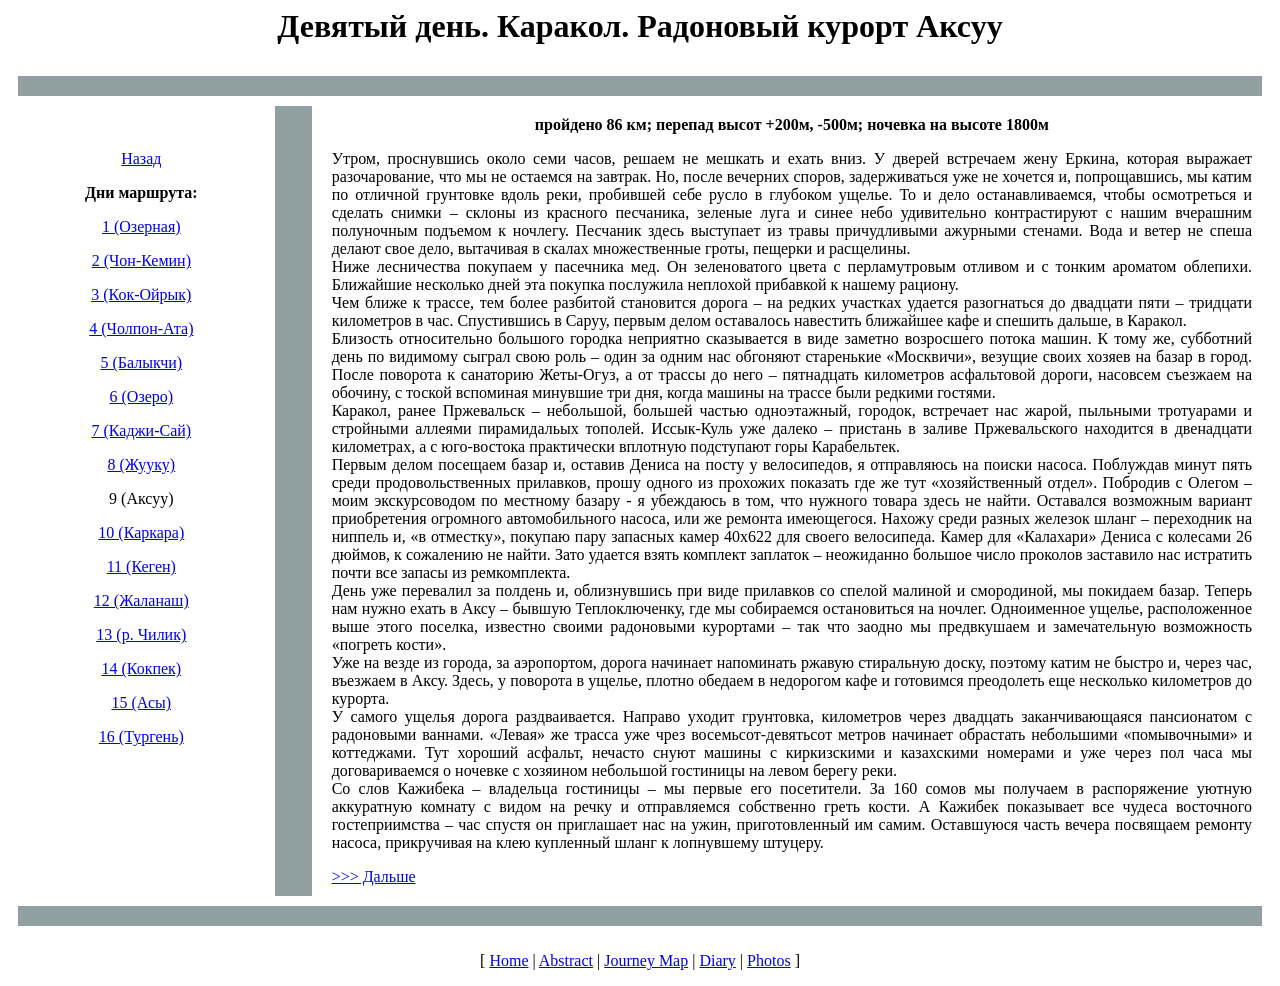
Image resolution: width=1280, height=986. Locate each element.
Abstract (566, 960)
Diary (717, 960)
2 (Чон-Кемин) (141, 260)
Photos (769, 960)
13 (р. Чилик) (141, 634)
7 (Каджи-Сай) (142, 430)
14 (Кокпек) (141, 668)
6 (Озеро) (142, 396)
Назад (141, 158)
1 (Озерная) (141, 226)
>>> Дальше (374, 876)
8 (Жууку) (141, 464)
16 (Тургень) (141, 736)
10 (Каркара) (141, 532)
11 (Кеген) (141, 566)
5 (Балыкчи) (142, 362)
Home (508, 960)
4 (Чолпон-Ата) (141, 328)
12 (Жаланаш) (141, 600)
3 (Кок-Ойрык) (141, 294)
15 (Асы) (141, 702)
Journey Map (646, 960)
